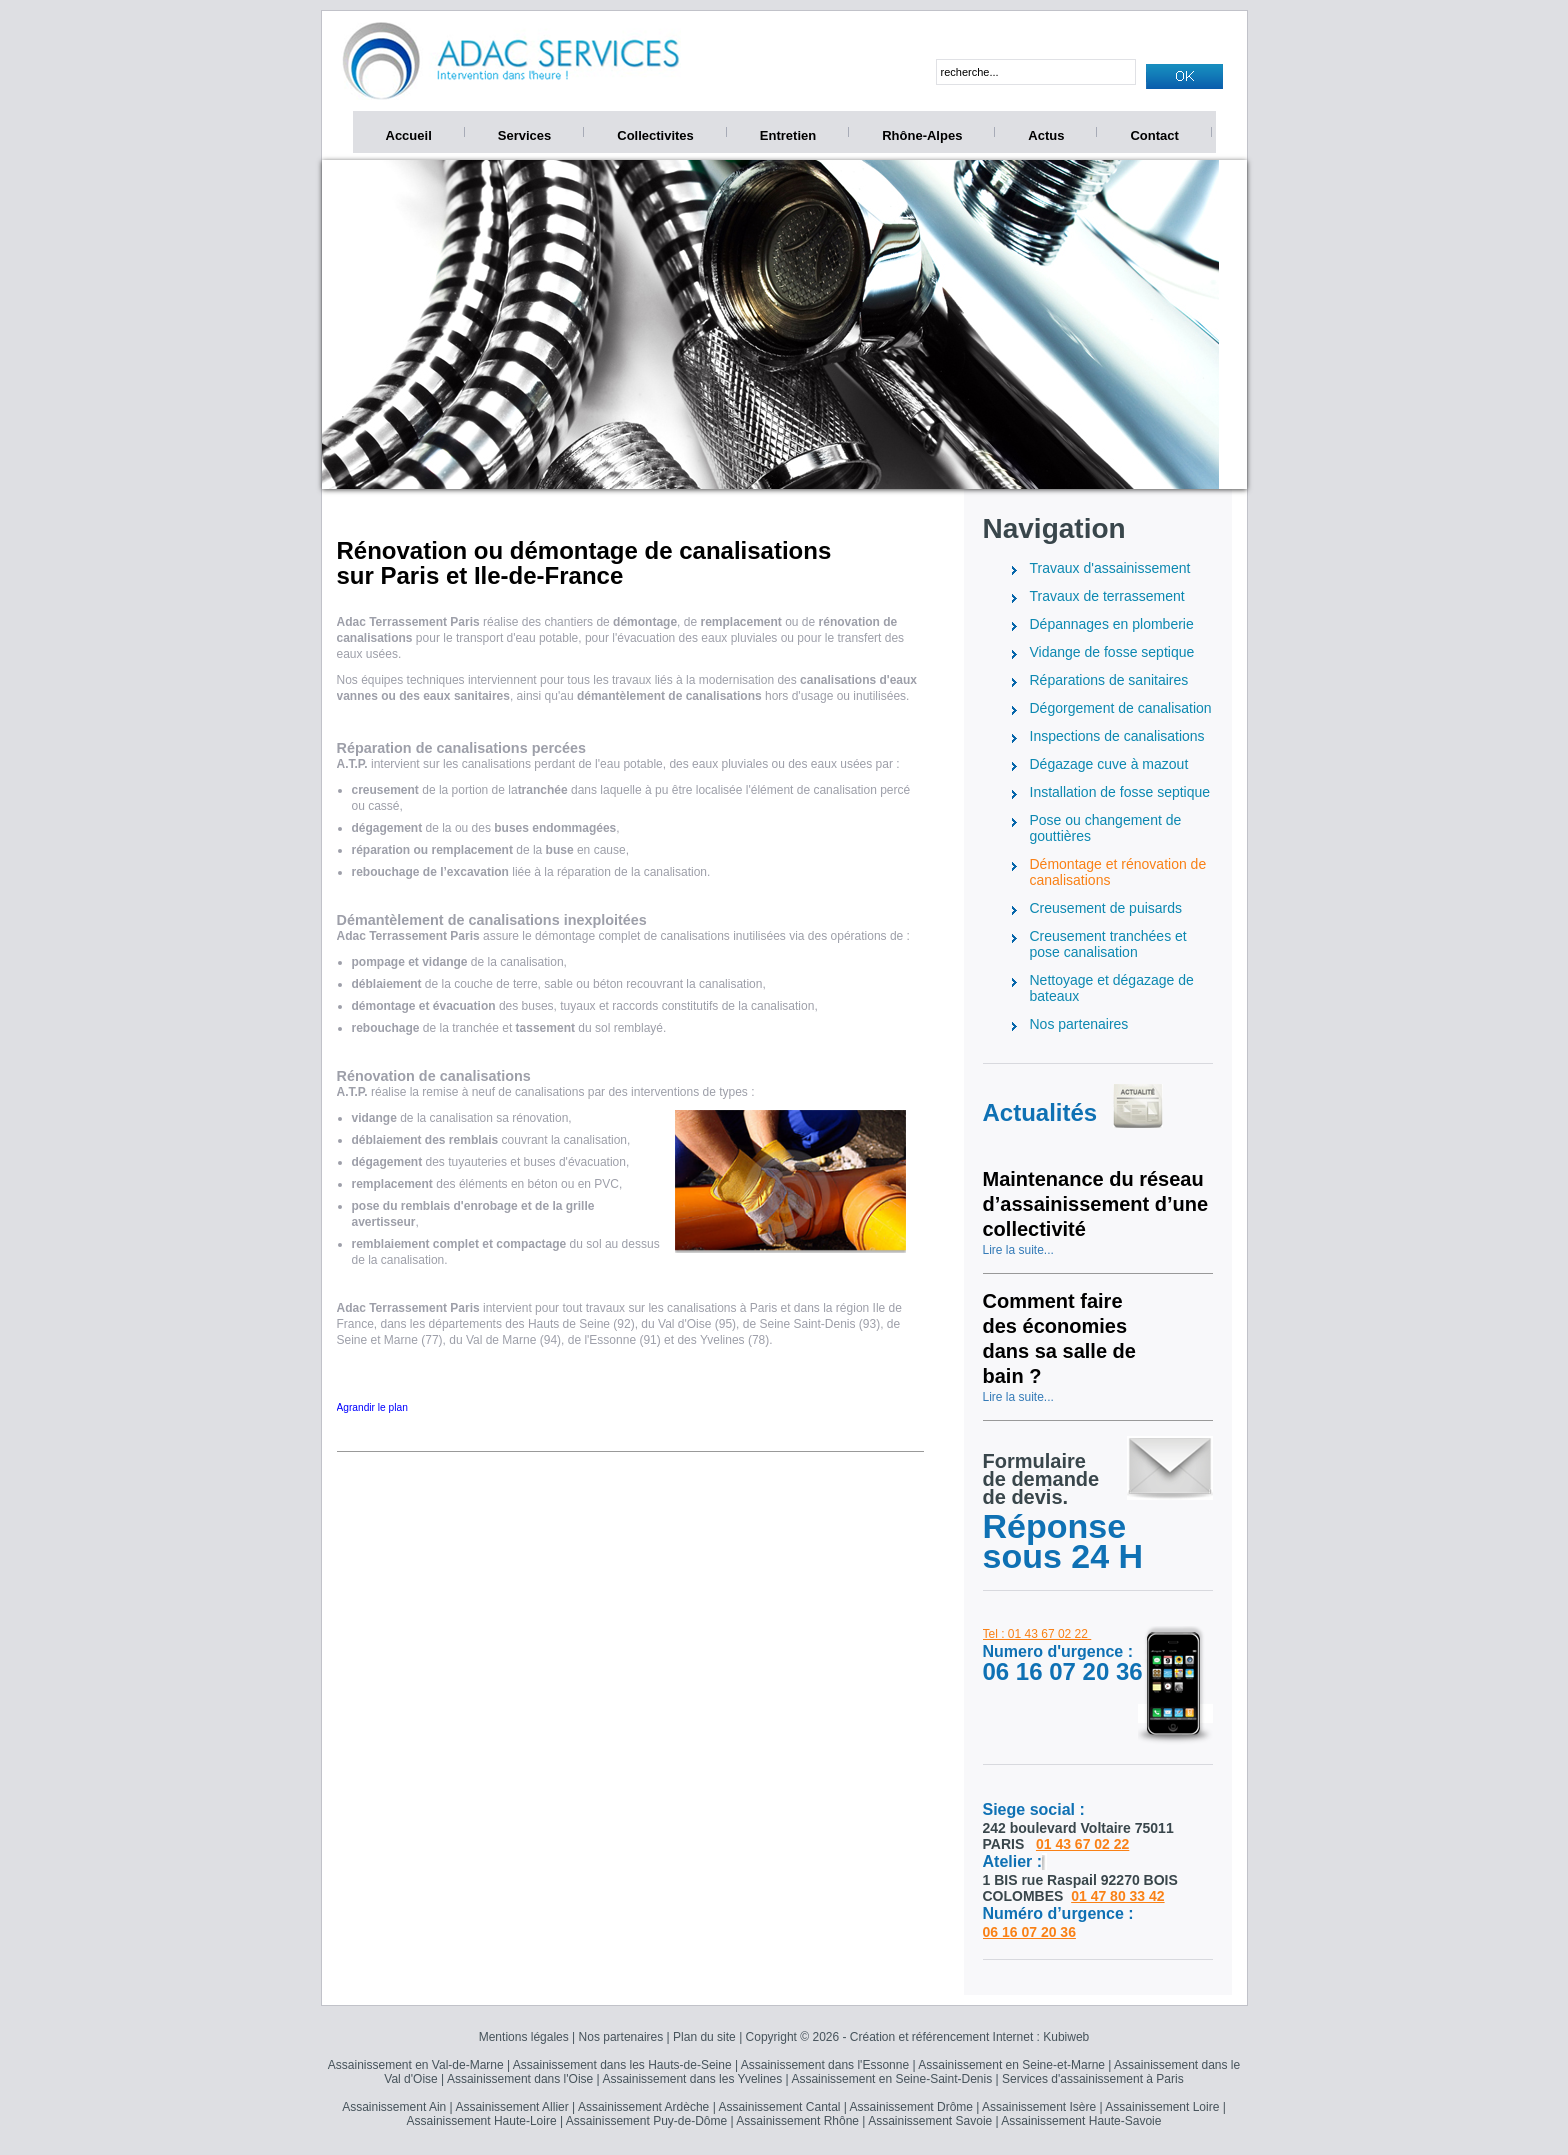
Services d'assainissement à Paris (1093, 2079)
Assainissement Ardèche (643, 2107)
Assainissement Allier (511, 2107)
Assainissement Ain (394, 2107)
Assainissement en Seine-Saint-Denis (891, 2079)
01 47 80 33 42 (1117, 1896)
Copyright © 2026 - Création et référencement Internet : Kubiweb (918, 2037)
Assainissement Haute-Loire (482, 2121)
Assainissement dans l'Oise (520, 2079)
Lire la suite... (1018, 1250)
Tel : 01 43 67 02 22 (1035, 1634)
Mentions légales (524, 2037)
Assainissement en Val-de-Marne (416, 2065)
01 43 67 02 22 (1082, 1844)
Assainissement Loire (1162, 2107)
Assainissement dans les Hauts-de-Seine (622, 2065)
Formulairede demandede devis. (1041, 1479)
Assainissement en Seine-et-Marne (1011, 2065)
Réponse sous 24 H (1063, 1541)
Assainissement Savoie (930, 2121)
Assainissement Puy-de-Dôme (646, 2121)
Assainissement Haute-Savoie (1081, 2121)
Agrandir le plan (372, 1407)
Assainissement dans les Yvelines (692, 2079)
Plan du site (704, 2037)
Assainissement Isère (1039, 2107)
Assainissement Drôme (911, 2107)
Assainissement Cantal (779, 2107)
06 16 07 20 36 (1029, 1932)
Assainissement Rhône (797, 2121)
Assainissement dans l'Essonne (825, 2065)
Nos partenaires (621, 2037)
